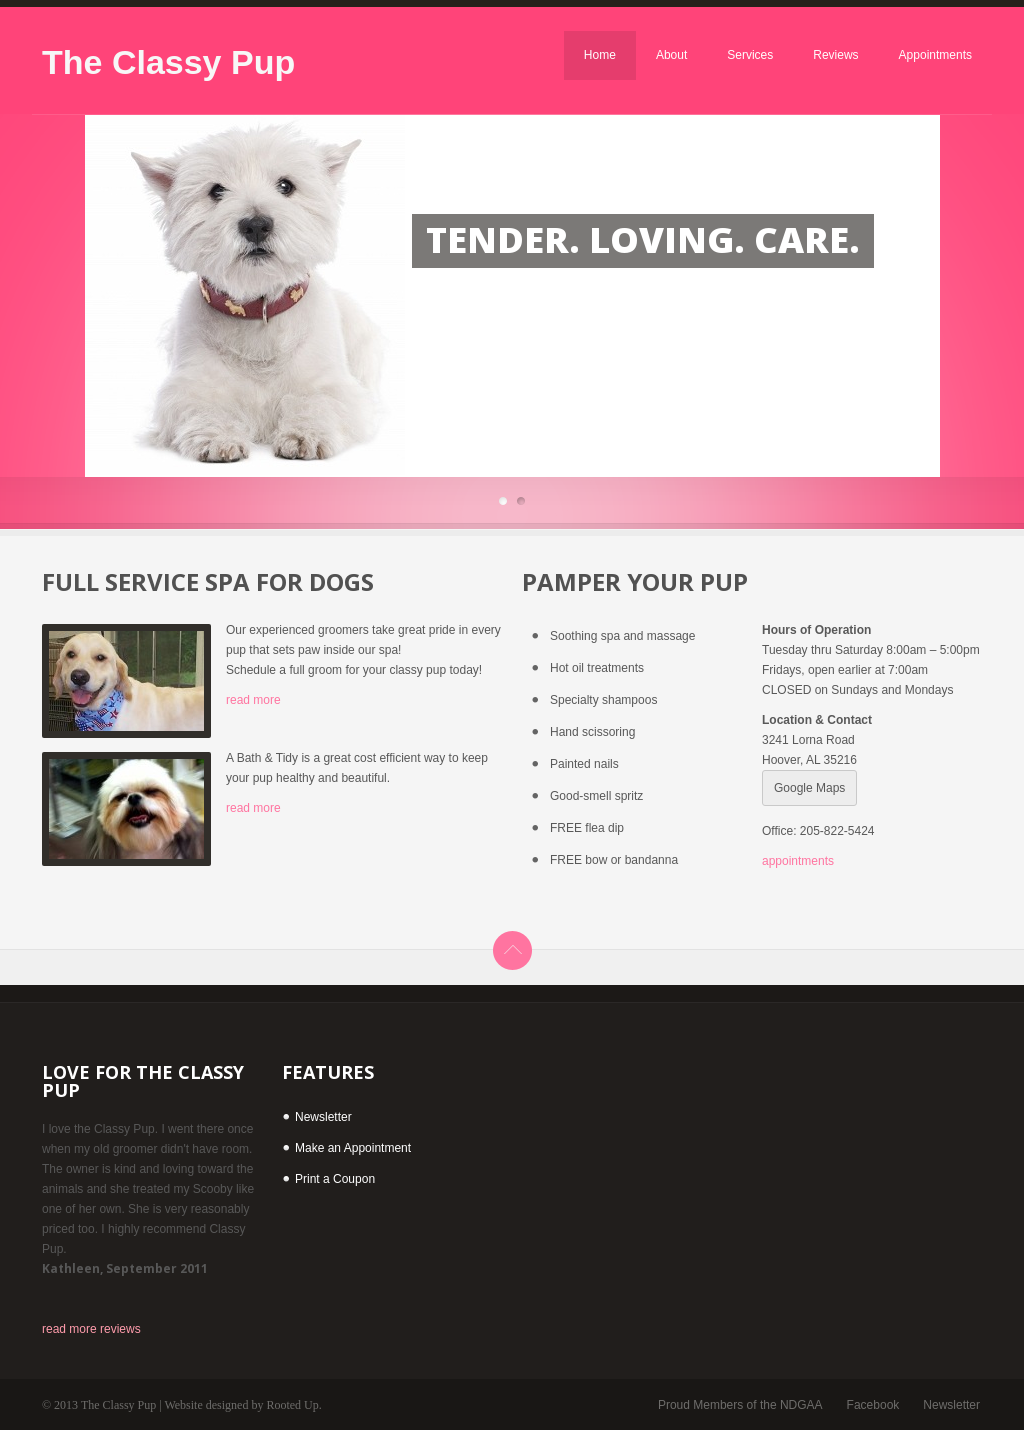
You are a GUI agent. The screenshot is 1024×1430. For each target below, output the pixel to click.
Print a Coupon (335, 1179)
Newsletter (323, 1117)
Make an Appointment (353, 1148)
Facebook (873, 1405)
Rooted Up (292, 1405)
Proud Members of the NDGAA (740, 1405)
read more (253, 700)
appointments (798, 861)
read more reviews (91, 1329)
